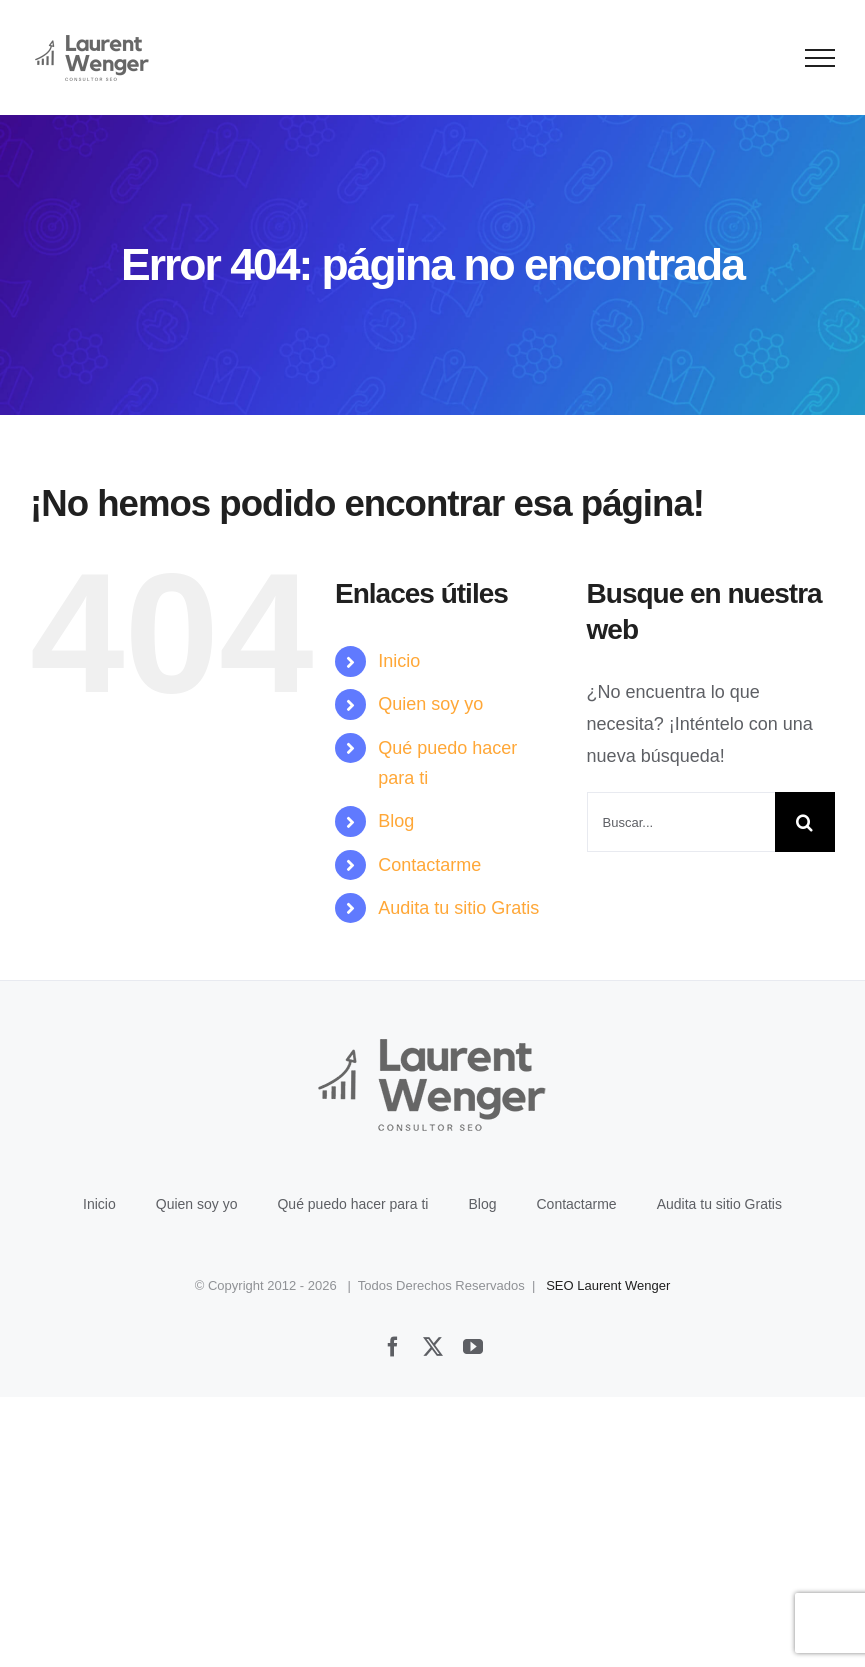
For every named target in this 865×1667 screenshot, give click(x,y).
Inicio (399, 661)
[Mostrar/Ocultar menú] (820, 58)
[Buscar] (805, 822)
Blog (396, 821)
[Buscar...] (681, 822)
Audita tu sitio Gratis (458, 908)
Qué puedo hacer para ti (352, 1204)
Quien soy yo (430, 704)
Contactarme (429, 865)
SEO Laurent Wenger (608, 1285)
